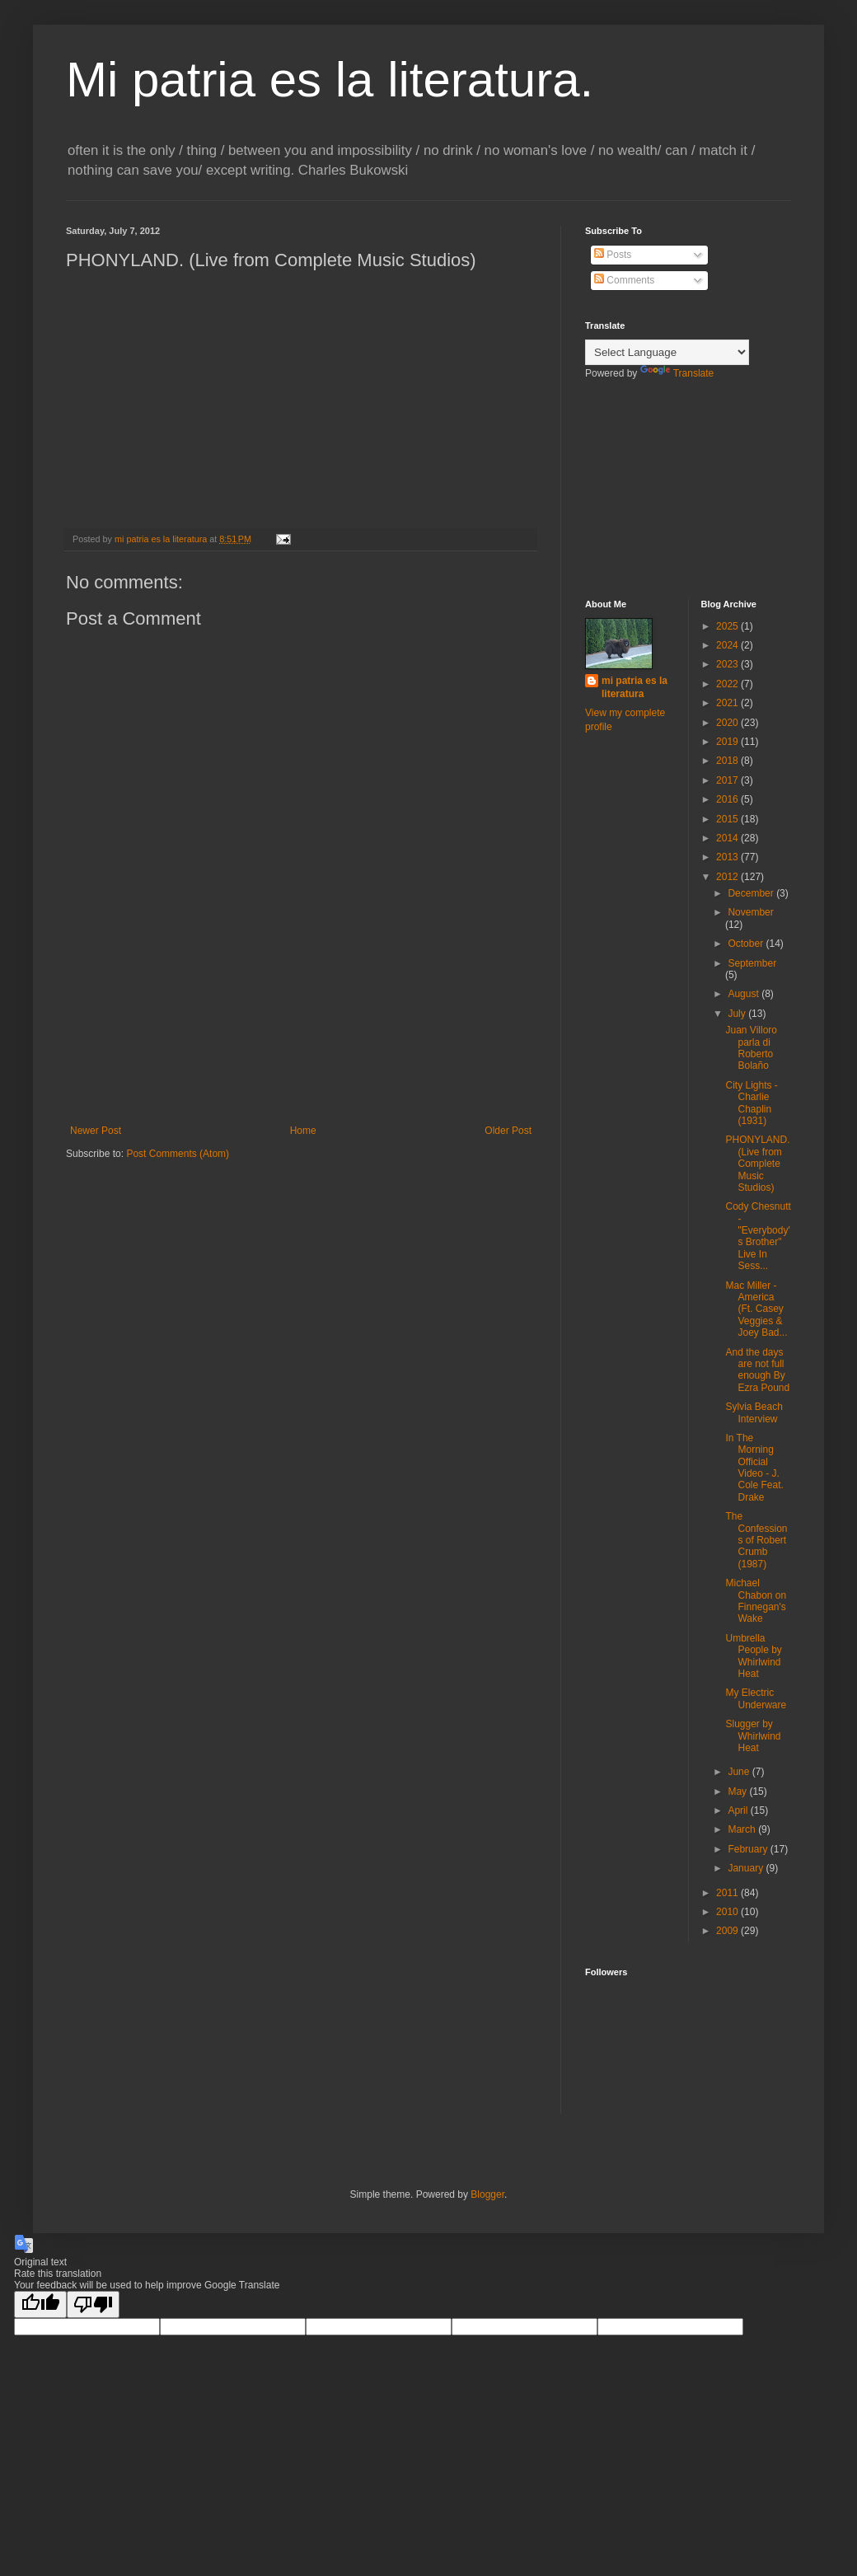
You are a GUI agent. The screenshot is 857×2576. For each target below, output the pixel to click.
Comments (624, 280)
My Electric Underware (755, 1698)
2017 (728, 780)
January (747, 1868)
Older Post (508, 1130)
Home (303, 1130)
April (739, 1810)
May (738, 1791)
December (752, 893)
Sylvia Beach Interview (753, 1412)
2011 (728, 1893)
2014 (728, 838)
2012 (728, 877)
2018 (728, 760)
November (750, 912)
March (743, 1829)
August (744, 994)
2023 (728, 664)
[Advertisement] (301, 1052)
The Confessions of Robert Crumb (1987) (756, 1540)
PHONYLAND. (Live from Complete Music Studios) (757, 1163)
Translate (677, 373)
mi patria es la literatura (634, 687)
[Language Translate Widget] (667, 352)
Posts (612, 254)
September (752, 963)
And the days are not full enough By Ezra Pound (757, 1370)
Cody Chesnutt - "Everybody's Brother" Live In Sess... (757, 1236)
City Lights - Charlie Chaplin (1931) (751, 1103)
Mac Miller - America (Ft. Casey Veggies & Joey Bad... (756, 1309)
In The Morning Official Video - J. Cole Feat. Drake (754, 1467)
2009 (728, 1931)
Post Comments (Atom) (177, 1153)
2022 (728, 684)
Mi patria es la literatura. (329, 79)
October (747, 943)
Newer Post (95, 1130)
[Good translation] (40, 2304)
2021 (728, 703)
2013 (728, 857)
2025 (728, 626)
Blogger (487, 2194)
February (749, 1849)
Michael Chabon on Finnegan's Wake (755, 1600)
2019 (728, 741)
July (738, 1013)
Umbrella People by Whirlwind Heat (753, 1655)
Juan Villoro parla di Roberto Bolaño (750, 1047)
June (740, 1771)
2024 (728, 645)
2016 (728, 799)
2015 (728, 819)
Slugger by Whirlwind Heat (752, 1736)
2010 (728, 1912)
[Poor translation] (93, 2304)
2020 (728, 722)
